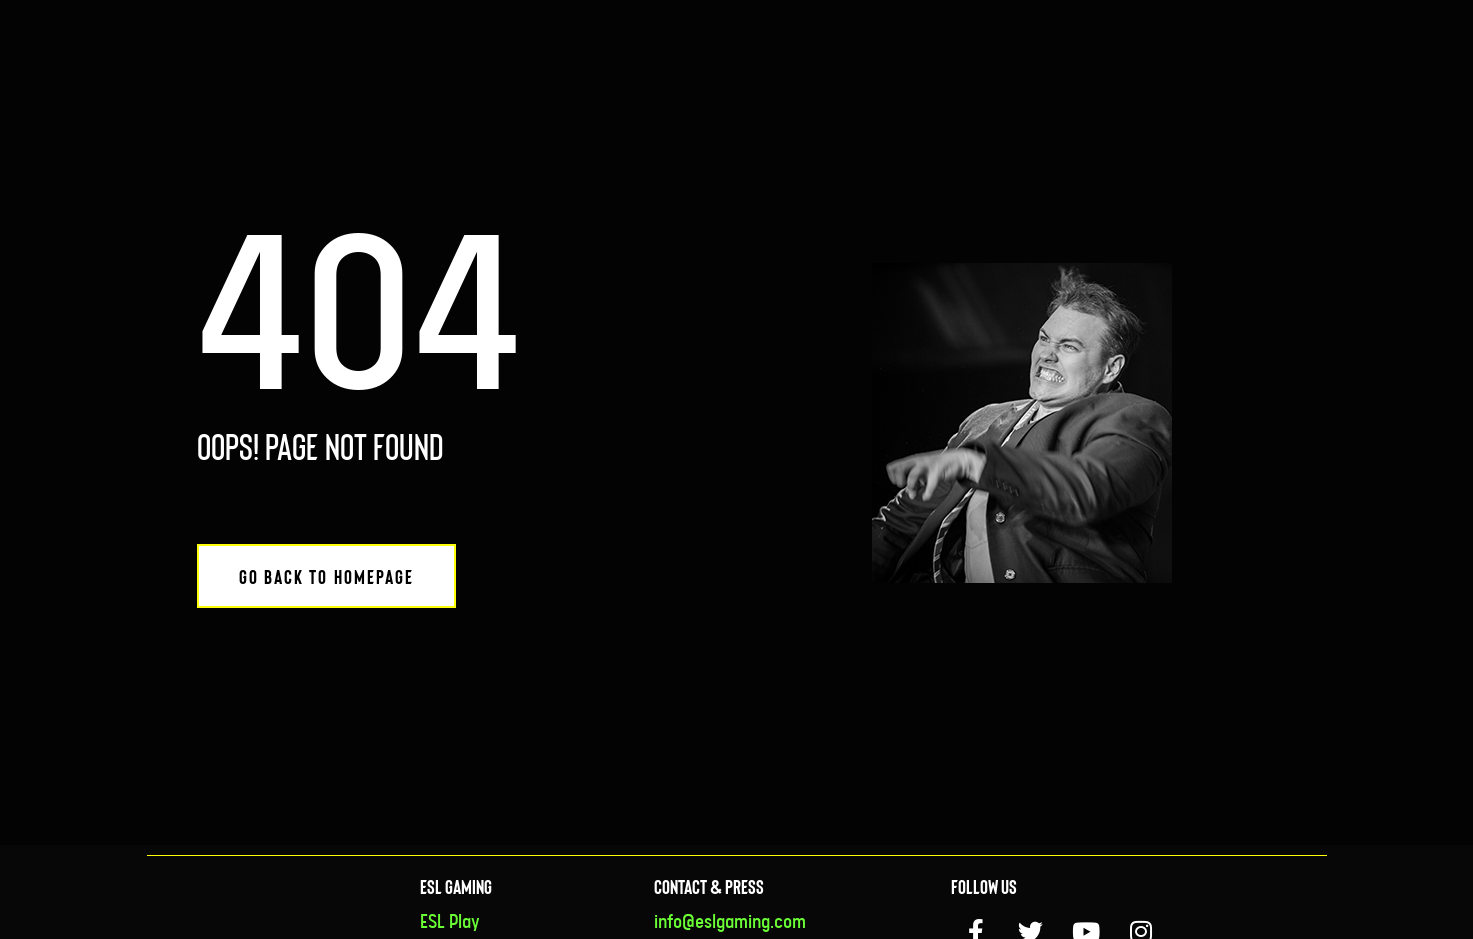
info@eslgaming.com (730, 922)
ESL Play (450, 922)
